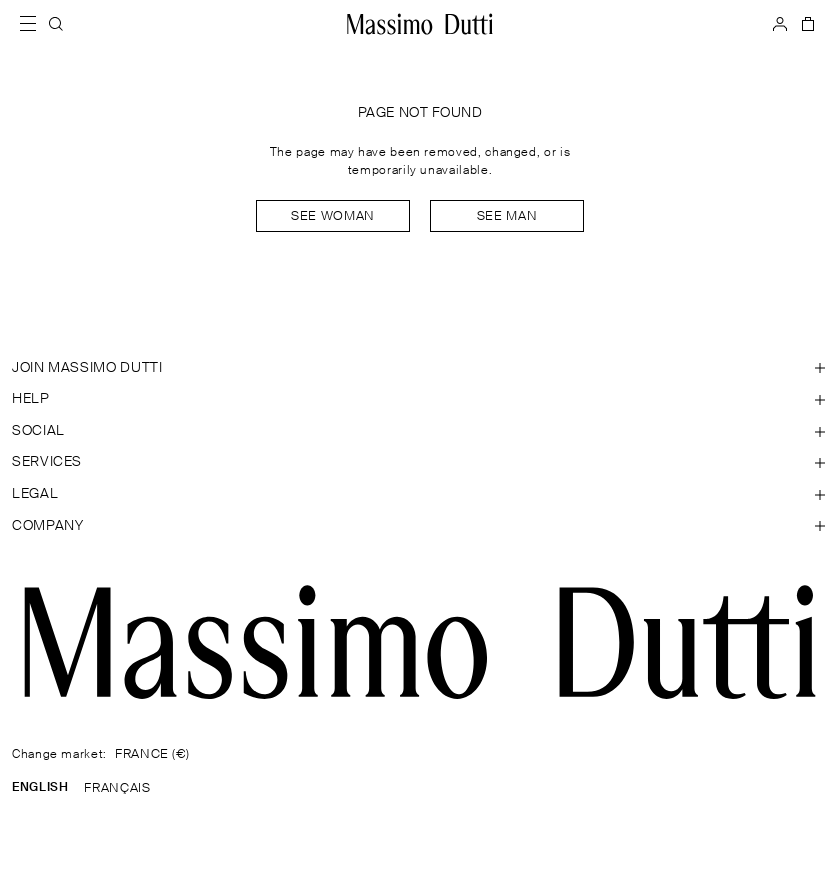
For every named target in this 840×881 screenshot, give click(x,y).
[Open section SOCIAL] (420, 432)
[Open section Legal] (420, 495)
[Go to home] (420, 24)
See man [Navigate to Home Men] (507, 216)
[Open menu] (34, 24)
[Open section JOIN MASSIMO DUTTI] (420, 369)
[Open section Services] (420, 463)
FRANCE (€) (152, 754)
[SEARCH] (56, 24)
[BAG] (806, 24)
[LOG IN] (780, 24)
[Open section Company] (420, 527)
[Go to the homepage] (420, 642)
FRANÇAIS (117, 788)
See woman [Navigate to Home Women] (333, 216)
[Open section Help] (420, 400)
